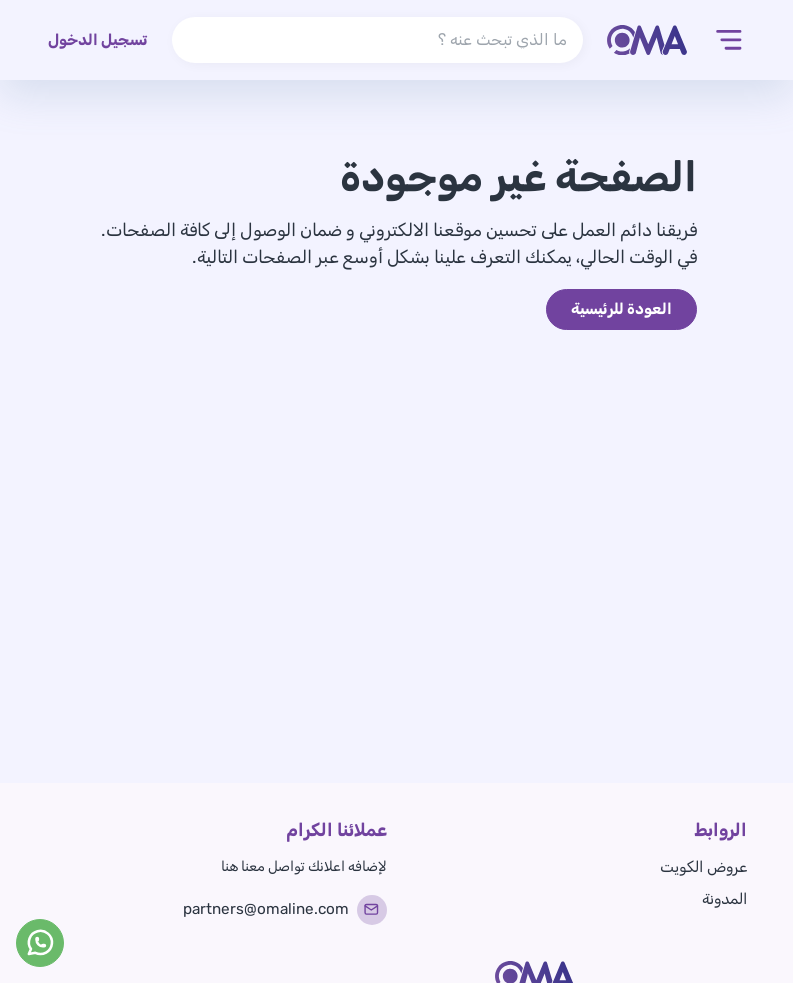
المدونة (724, 899)
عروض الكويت (703, 867)
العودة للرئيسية (621, 309)
